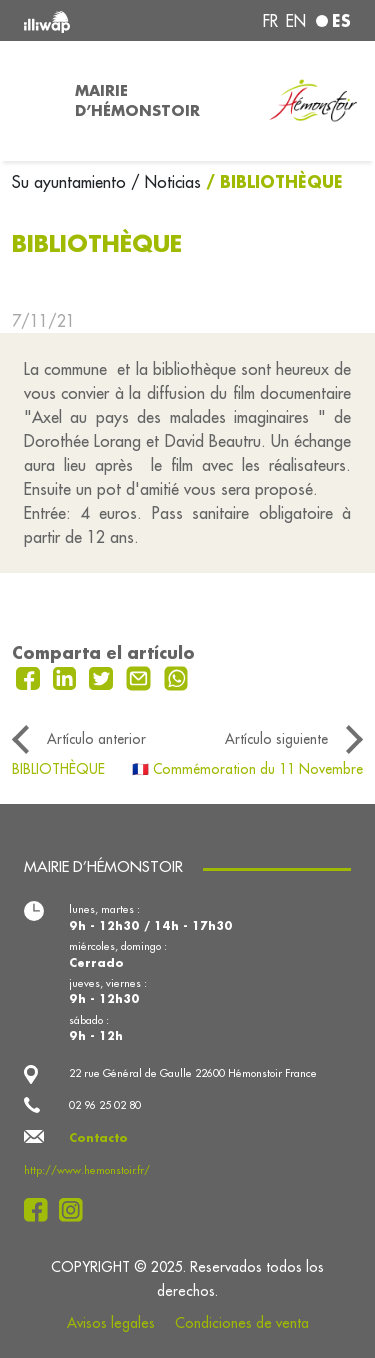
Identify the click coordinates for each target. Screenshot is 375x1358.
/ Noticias (166, 182)
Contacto (98, 1138)
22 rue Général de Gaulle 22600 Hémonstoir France (193, 1073)
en (296, 21)
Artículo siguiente (276, 739)
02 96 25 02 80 (105, 1105)
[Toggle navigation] (31, 101)
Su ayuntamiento (71, 182)
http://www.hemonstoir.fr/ (87, 1170)
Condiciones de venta (242, 1323)
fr (270, 21)
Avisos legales (111, 1323)
